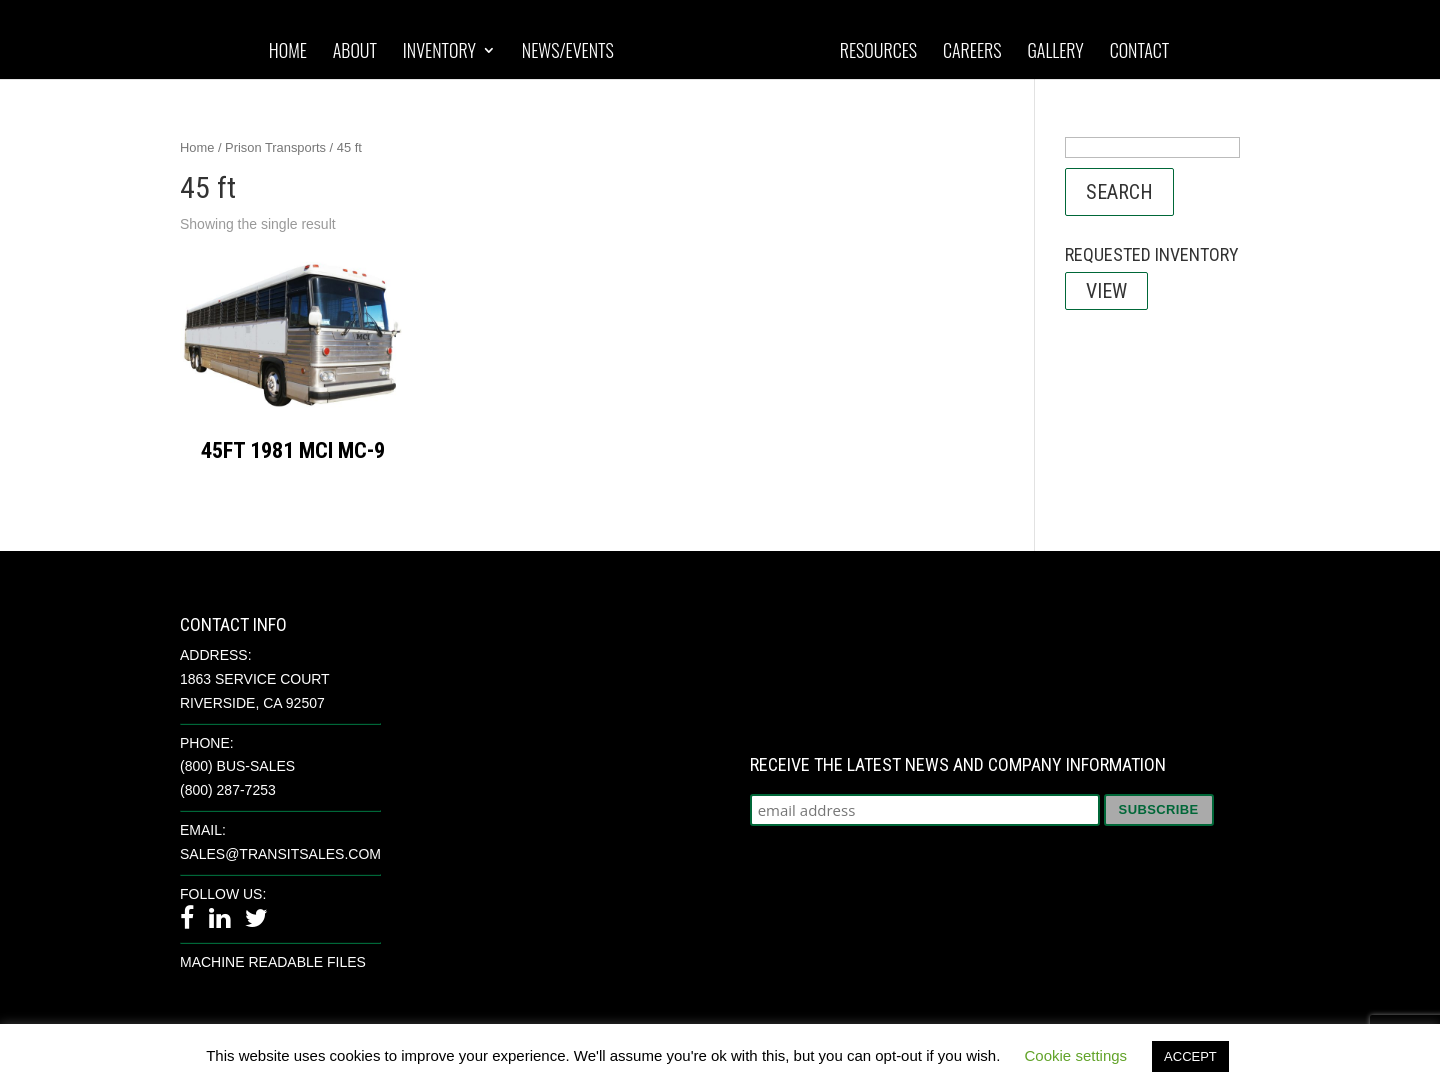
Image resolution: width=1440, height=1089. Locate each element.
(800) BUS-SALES (237, 766)
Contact (1140, 52)
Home (288, 52)
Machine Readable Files (273, 962)
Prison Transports (275, 147)
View (1106, 291)
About (355, 52)
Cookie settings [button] (1076, 1055)
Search (1119, 192)
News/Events (568, 52)
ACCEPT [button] (1190, 1056)
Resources (878, 52)
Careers (972, 52)
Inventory (439, 52)
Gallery (1055, 52)
